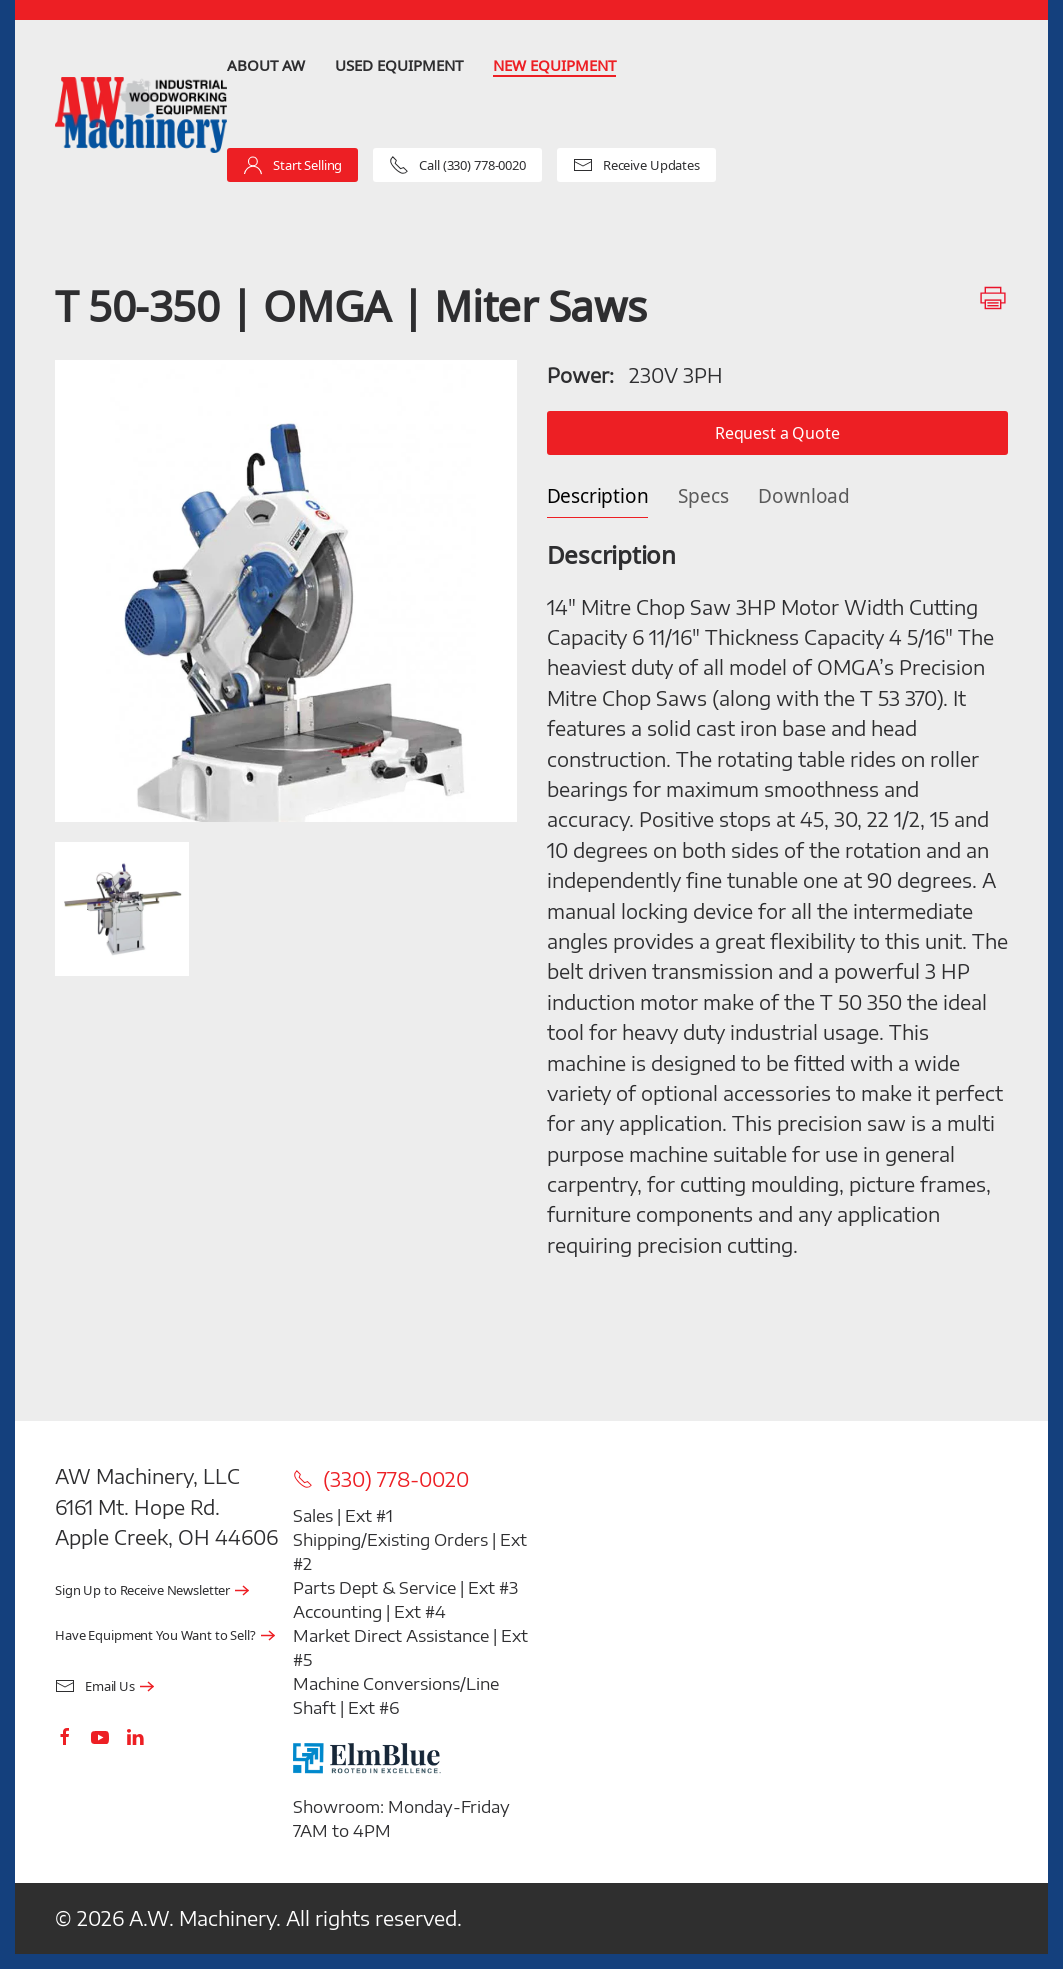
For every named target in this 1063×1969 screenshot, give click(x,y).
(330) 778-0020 (381, 1479)
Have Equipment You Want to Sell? (155, 1635)
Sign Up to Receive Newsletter (142, 1590)
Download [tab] (803, 496)
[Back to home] (141, 115)
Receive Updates (636, 165)
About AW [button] (266, 65)
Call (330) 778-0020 (457, 165)
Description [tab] (598, 496)
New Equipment (554, 65)
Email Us (95, 1686)
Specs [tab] (703, 496)
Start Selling (292, 165)
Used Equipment (399, 65)
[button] (286, 591)
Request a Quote (777, 432)
